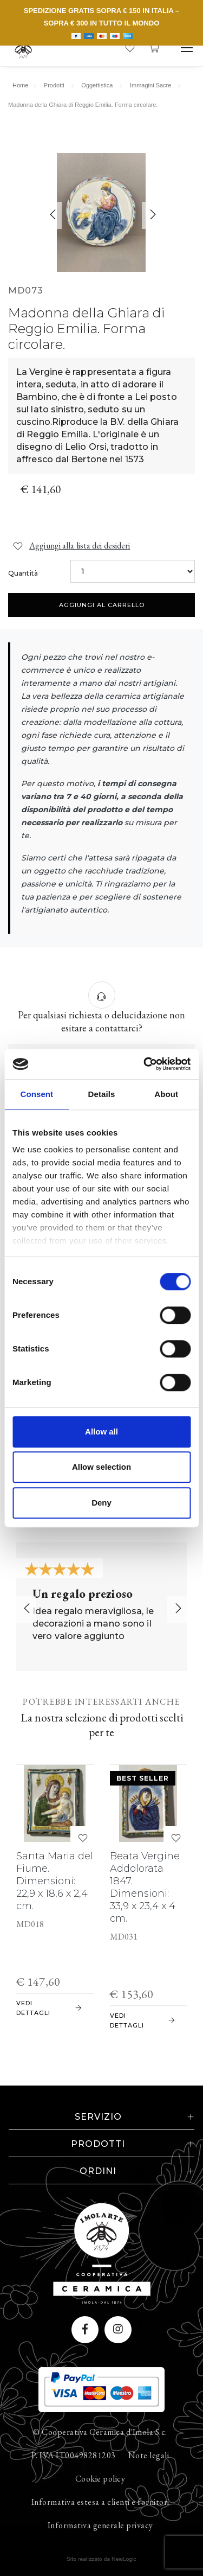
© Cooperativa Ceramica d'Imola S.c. (100, 2432)
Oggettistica (97, 85)
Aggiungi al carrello (102, 605)
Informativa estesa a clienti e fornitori (100, 2502)
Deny (101, 1502)
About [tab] (166, 1094)
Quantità (23, 573)
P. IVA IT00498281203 (73, 2455)
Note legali (148, 2455)
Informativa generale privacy (100, 2525)
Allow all (101, 1431)
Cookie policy (100, 2478)
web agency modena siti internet (101, 2559)
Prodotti (54, 85)
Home (20, 85)
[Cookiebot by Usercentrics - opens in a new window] (145, 1064)
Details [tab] (101, 1094)
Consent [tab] (36, 1094)
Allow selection (101, 1466)
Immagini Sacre (150, 85)
